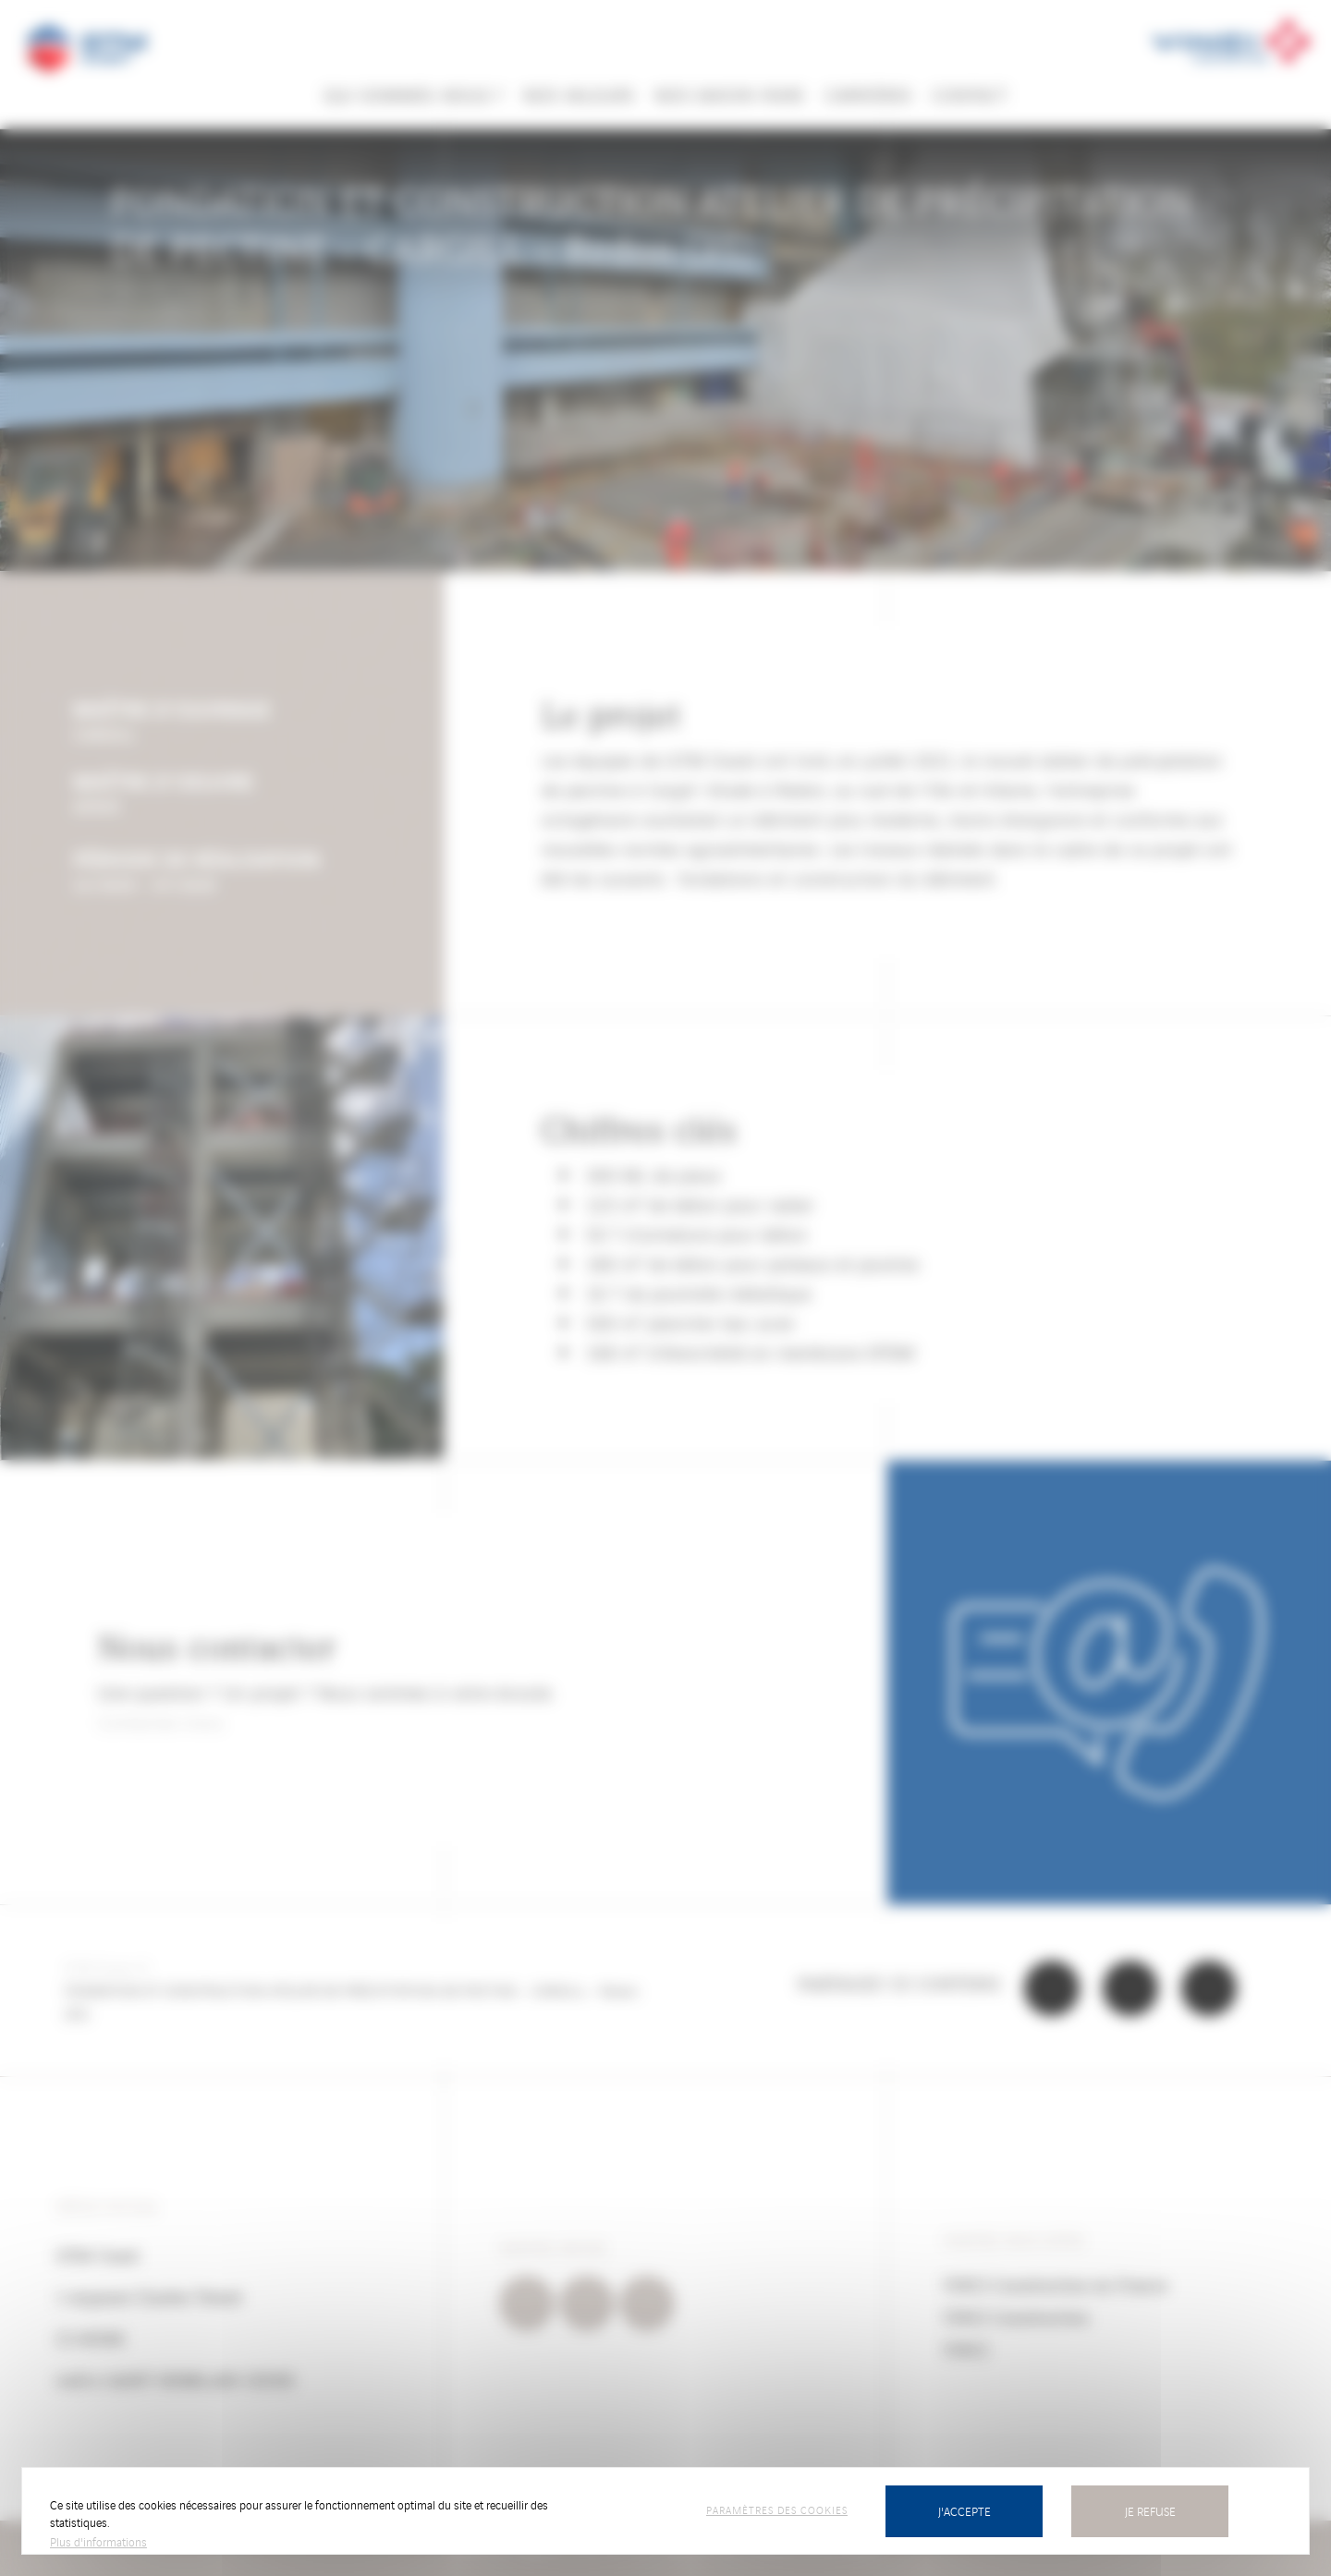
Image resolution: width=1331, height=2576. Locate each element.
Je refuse (1150, 2511)
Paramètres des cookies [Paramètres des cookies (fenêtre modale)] (777, 2509)
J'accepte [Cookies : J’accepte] (964, 2511)
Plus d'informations (98, 2541)
